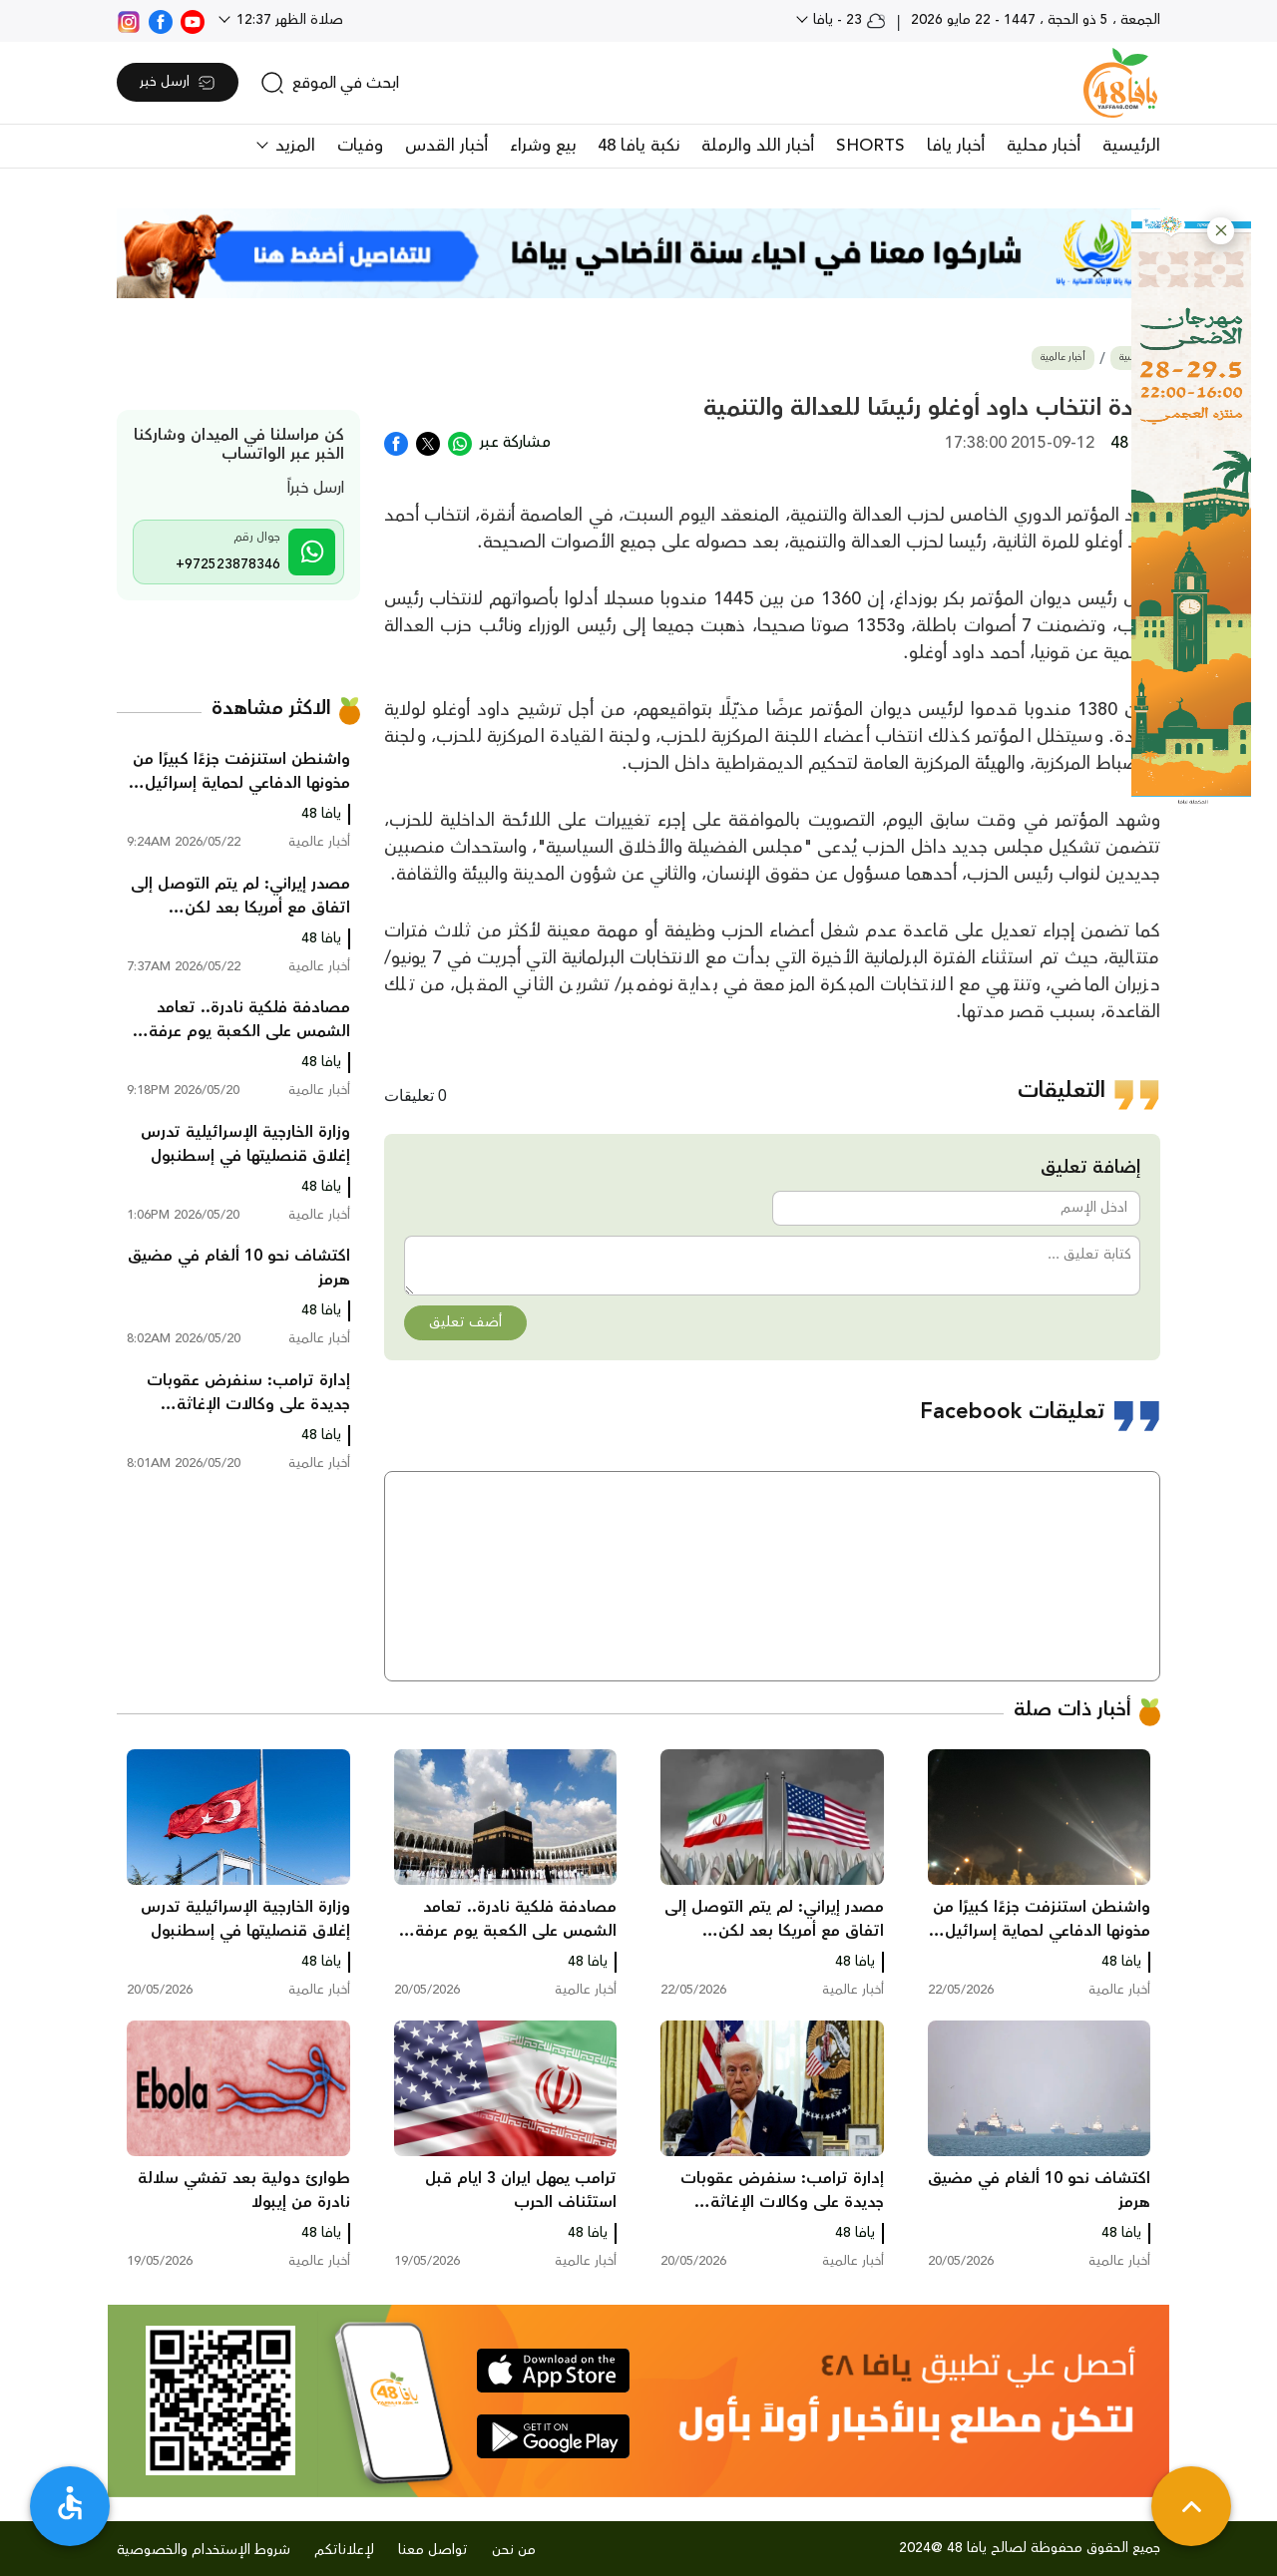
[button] (1220, 230)
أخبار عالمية (1063, 357)
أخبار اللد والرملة (757, 146)
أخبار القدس (446, 146)
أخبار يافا (956, 146)
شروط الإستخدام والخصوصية (203, 2550)
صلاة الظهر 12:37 (287, 20)
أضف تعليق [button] (465, 1322)
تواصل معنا (433, 2550)
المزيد (292, 146)
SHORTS (870, 146)
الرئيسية (1131, 146)
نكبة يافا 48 (638, 146)
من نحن (514, 2550)
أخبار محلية (1043, 146)
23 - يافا (847, 20)
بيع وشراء (543, 146)
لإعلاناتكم (344, 2550)
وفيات (360, 146)
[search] (329, 83)
